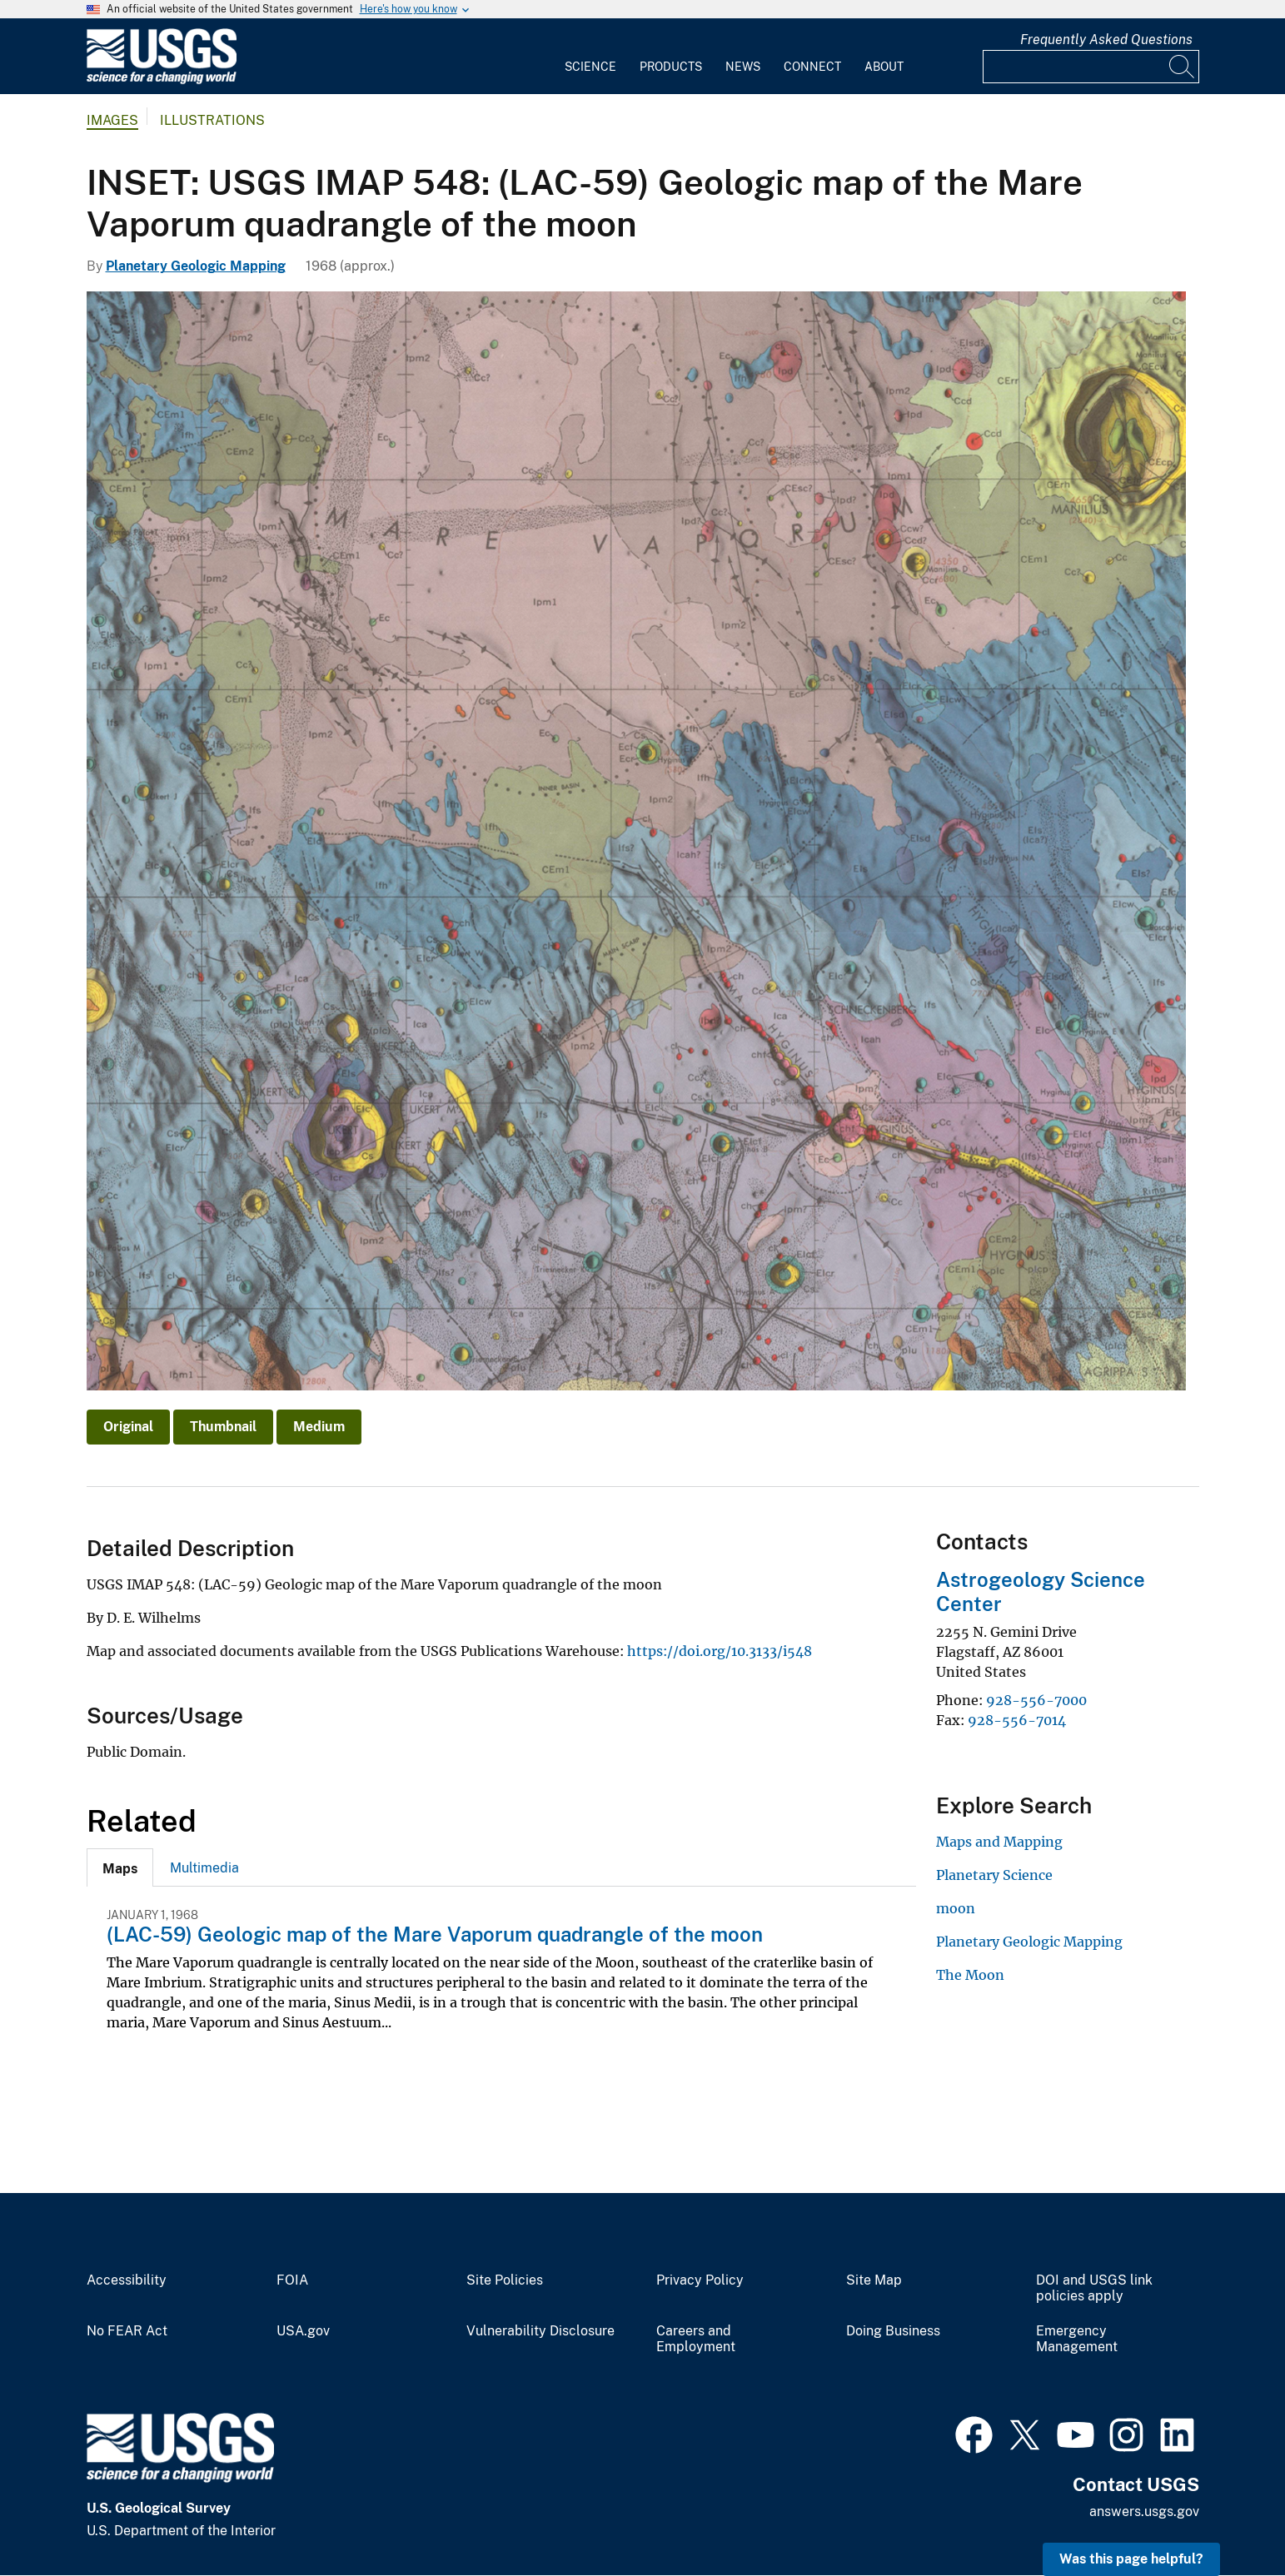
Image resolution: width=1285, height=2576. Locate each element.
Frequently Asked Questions (1106, 39)
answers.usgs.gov (1144, 2511)
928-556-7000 (1036, 1700)
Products (671, 66)
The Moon (970, 1975)
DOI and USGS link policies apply (1094, 2288)
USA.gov (303, 2331)
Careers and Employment (695, 2339)
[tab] (120, 1867)
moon (955, 1908)
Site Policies (504, 2280)
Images (112, 120)
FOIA (292, 2280)
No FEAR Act (127, 2331)
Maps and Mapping (999, 1841)
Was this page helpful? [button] (1131, 2559)
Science (590, 66)
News (742, 66)
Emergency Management (1077, 2339)
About (884, 66)
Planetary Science (994, 1875)
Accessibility (127, 2280)
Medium (319, 1427)
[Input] (1091, 66)
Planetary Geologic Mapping (196, 266)
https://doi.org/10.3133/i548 (719, 1651)
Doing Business (893, 2331)
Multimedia (204, 1868)
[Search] (1182, 66)
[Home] (162, 80)
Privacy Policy (700, 2280)
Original (128, 1427)
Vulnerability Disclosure (540, 2331)
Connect (812, 66)
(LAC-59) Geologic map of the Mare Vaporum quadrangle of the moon (435, 1934)
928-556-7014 (1017, 1720)
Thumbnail (223, 1427)
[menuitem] (590, 56)
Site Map (874, 2280)
